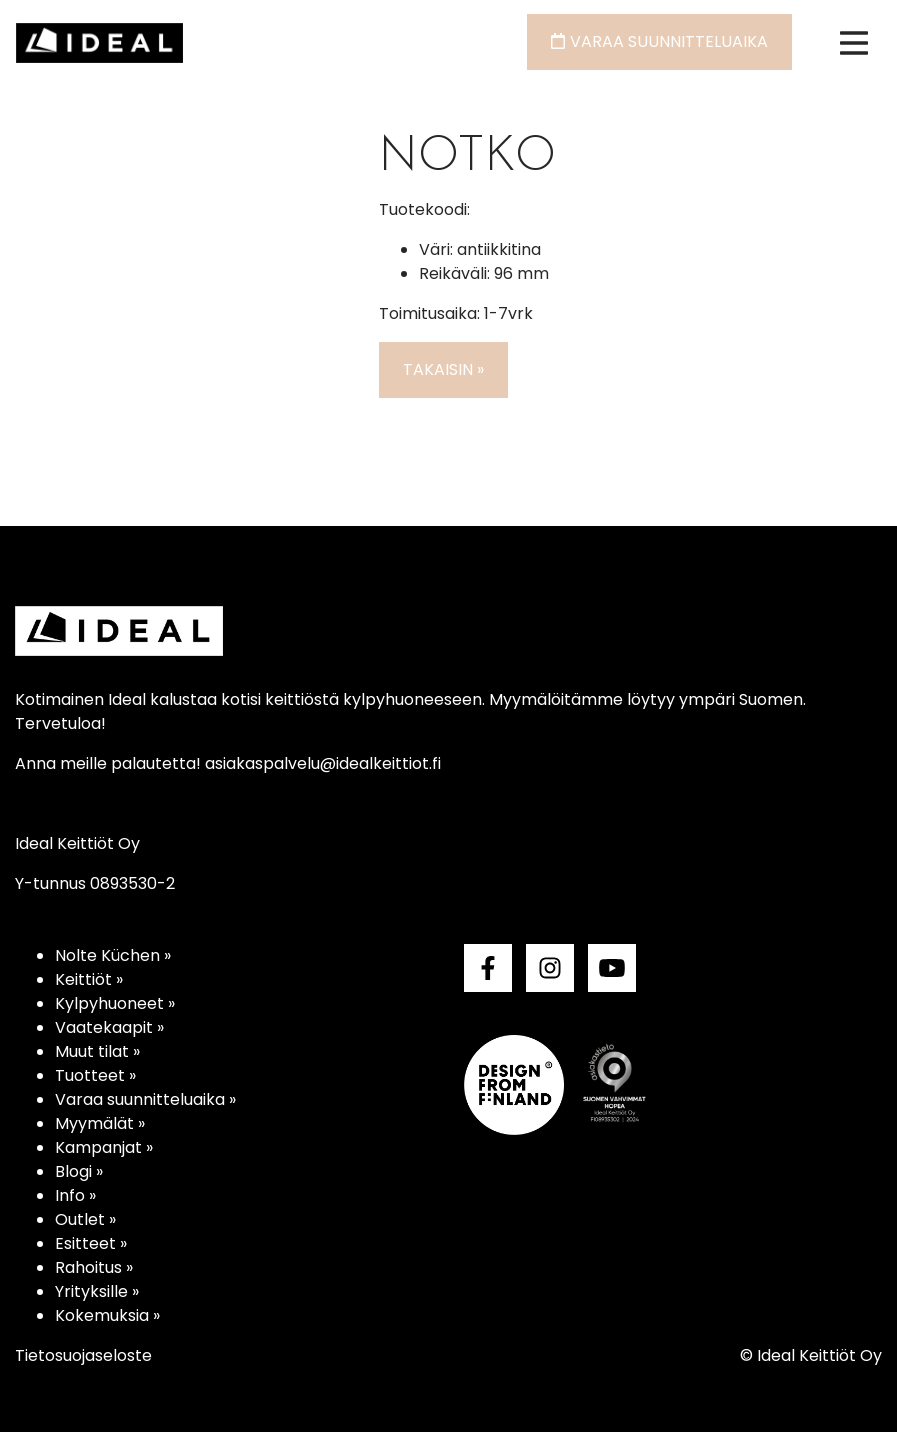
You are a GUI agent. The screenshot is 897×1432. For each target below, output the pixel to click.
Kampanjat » (104, 1147)
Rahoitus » (94, 1267)
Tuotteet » (95, 1075)
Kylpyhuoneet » (115, 1003)
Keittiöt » (89, 979)
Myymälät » (100, 1123)
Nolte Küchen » (113, 955)
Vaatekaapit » (109, 1027)
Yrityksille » (97, 1291)
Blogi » (79, 1171)
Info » (75, 1195)
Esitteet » (91, 1243)
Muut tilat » (97, 1051)
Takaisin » (443, 369)
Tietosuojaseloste (83, 1355)
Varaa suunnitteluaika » (145, 1099)
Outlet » (85, 1219)
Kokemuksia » (107, 1315)
